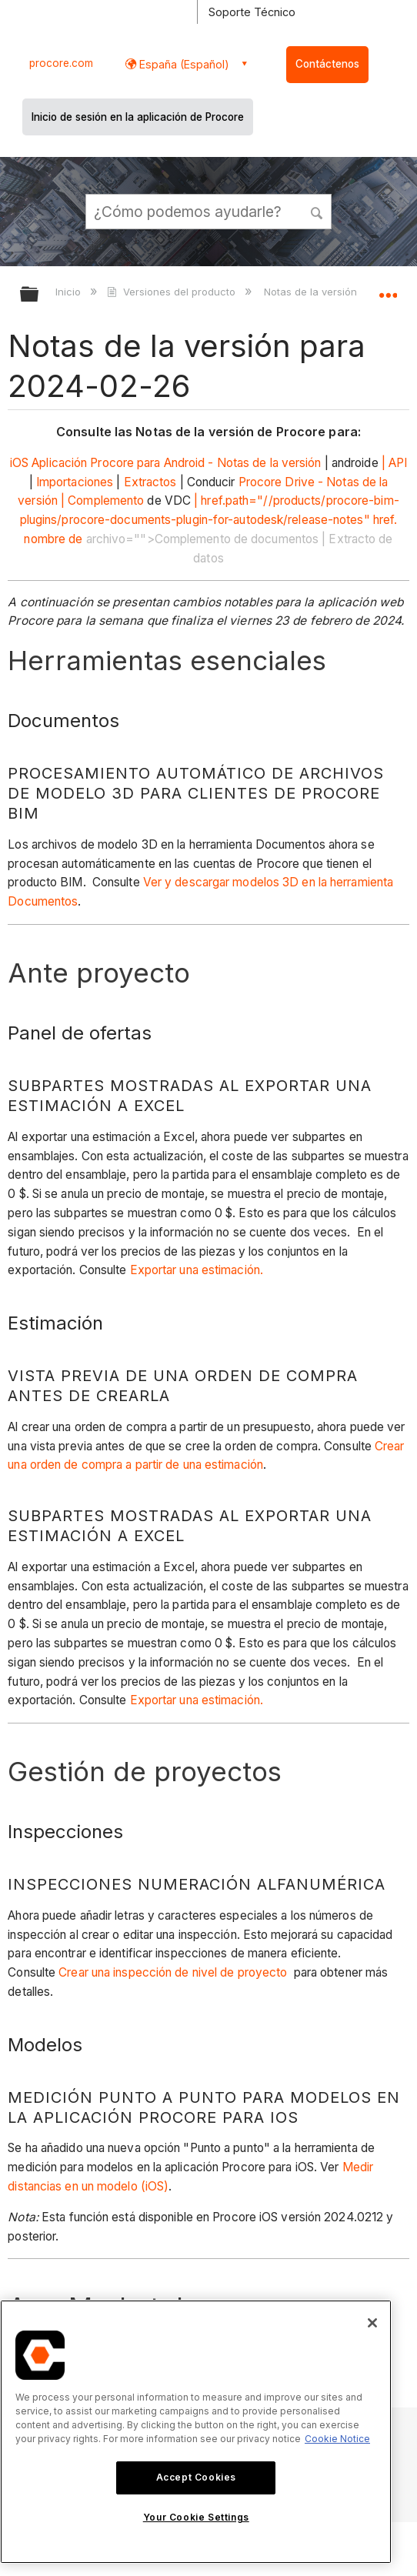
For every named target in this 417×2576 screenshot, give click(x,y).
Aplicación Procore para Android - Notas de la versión (176, 462)
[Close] (372, 2323)
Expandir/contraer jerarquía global (39, 295)
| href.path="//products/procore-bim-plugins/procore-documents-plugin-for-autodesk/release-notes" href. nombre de (209, 519)
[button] (317, 210)
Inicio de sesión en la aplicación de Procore (138, 117)
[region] (196, 2432)
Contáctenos (327, 64)
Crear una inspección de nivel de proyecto (172, 1972)
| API (395, 462)
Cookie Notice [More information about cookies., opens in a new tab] (337, 2438)
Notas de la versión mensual (334, 291)
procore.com (61, 63)
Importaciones (74, 482)
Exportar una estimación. (196, 1270)
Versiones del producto (172, 291)
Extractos (150, 482)
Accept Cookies (196, 2477)
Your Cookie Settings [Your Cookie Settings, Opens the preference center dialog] (196, 2517)
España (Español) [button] (182, 64)
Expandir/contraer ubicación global (388, 289)
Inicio (69, 291)
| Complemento (102, 500)
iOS (19, 462)
